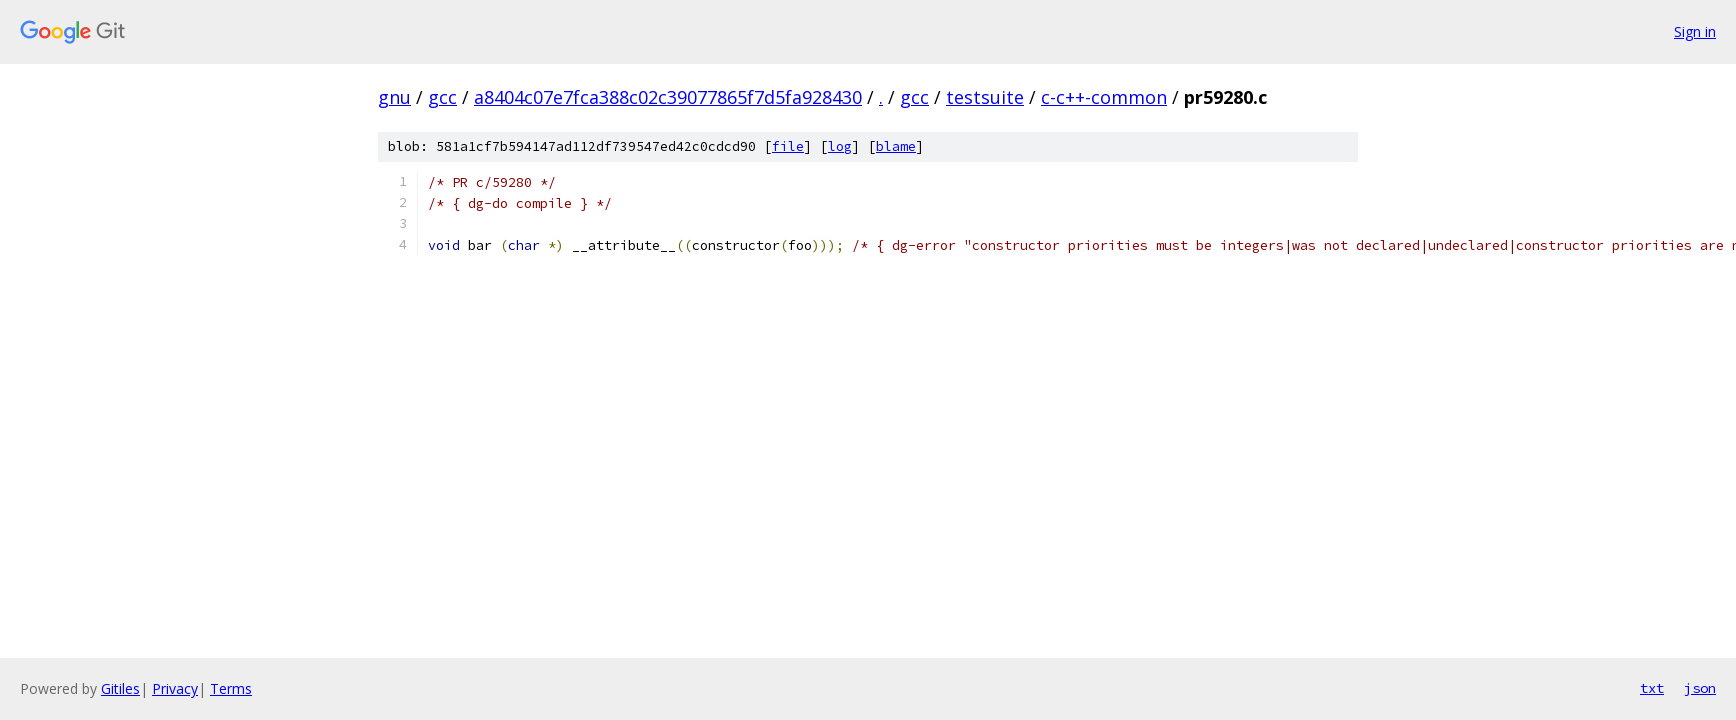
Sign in (1695, 31)
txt (1652, 688)
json (1700, 688)
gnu (394, 97)
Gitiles (120, 688)
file (788, 146)
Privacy (175, 688)
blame (896, 146)
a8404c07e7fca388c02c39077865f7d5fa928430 (668, 97)
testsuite (985, 97)
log (840, 146)
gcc (442, 97)
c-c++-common (1104, 97)
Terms (231, 688)
